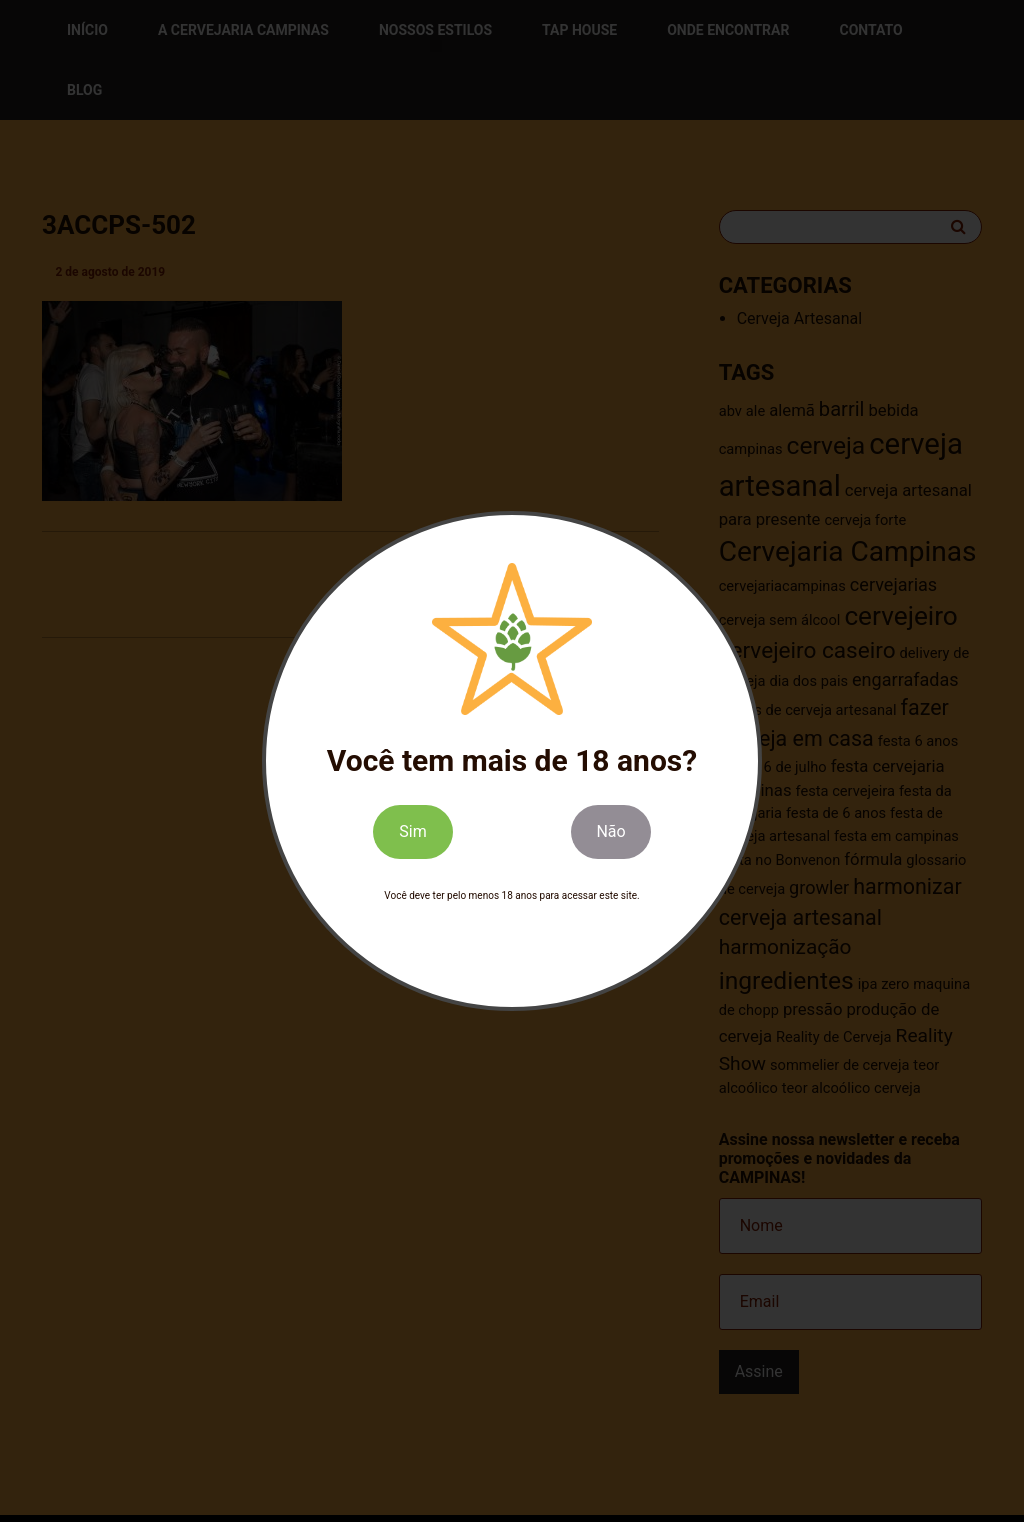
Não (610, 831)
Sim (412, 831)
